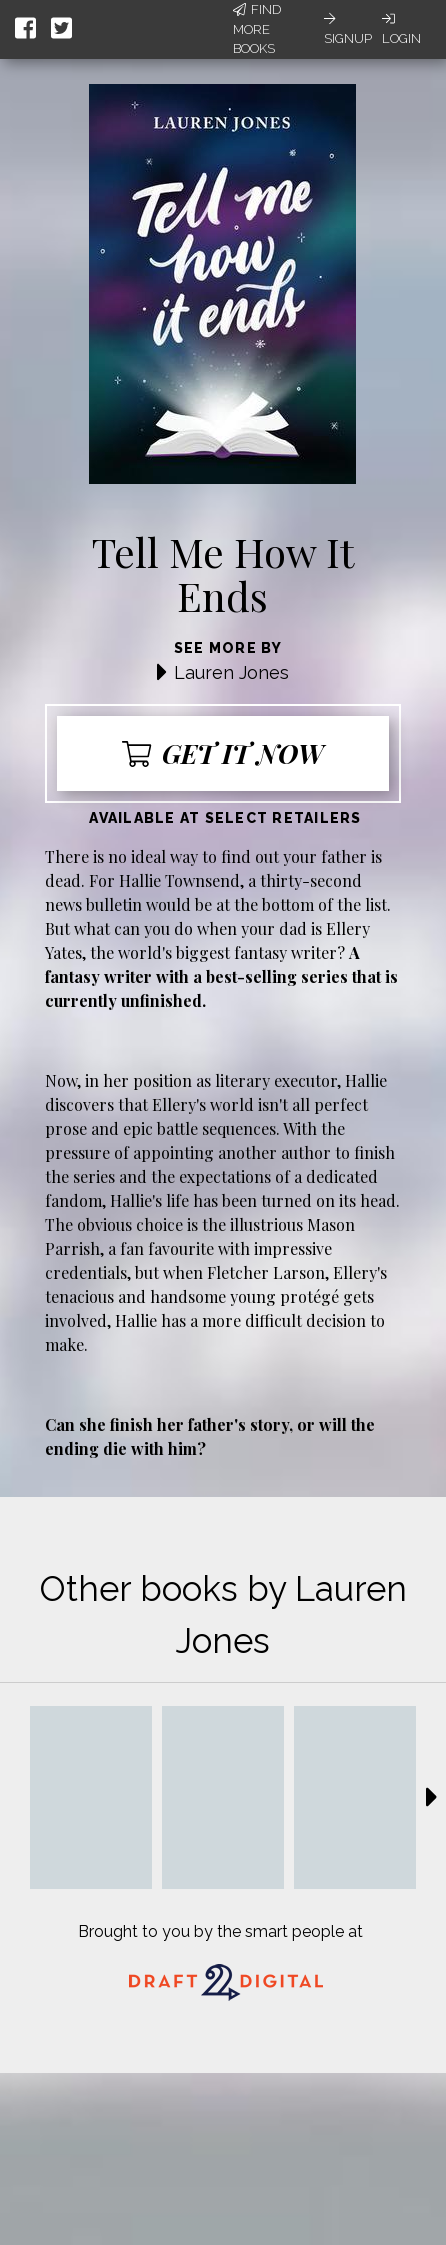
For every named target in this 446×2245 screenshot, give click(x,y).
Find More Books (257, 29)
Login (401, 29)
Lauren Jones (231, 672)
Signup (348, 29)
